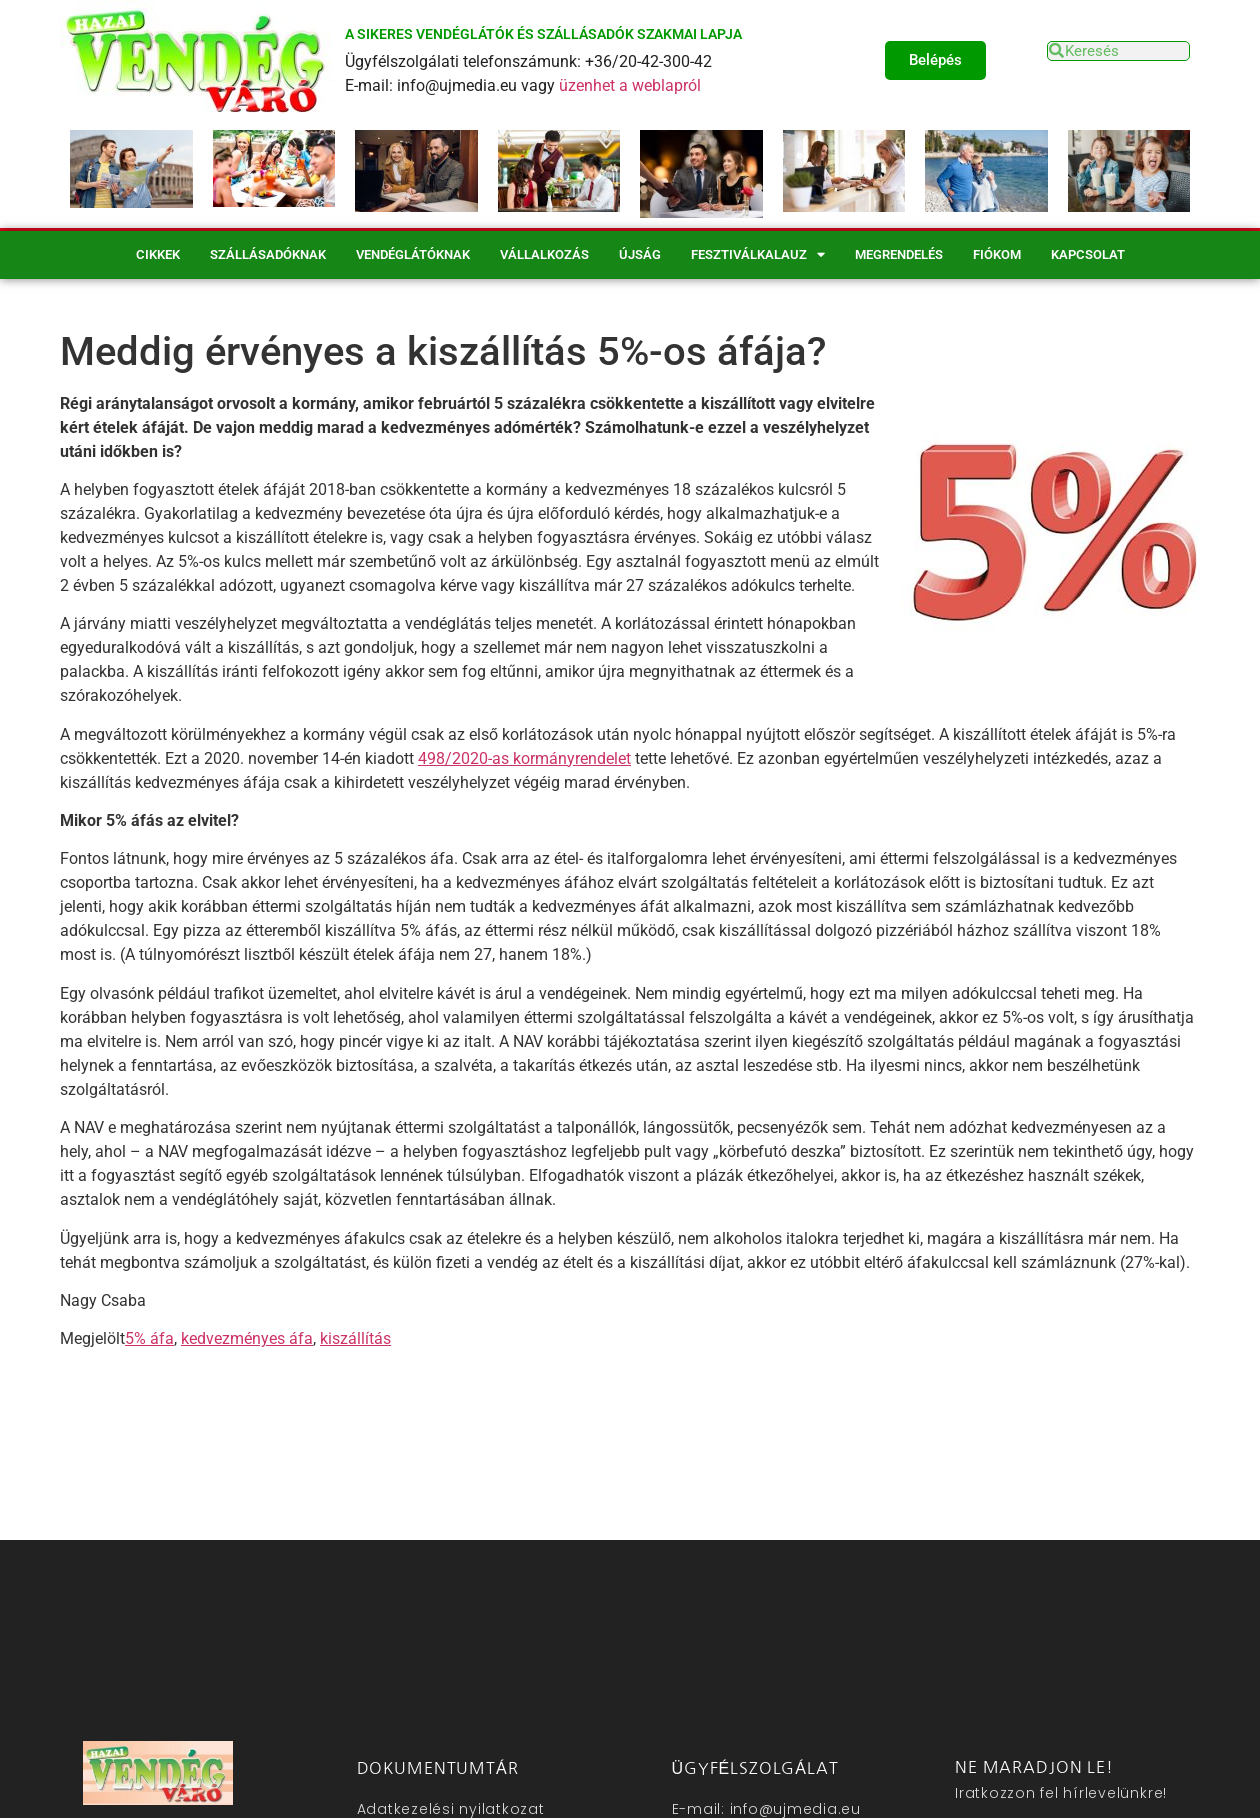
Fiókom (997, 254)
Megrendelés (899, 254)
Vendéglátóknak (413, 254)
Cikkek (158, 254)
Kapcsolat (1088, 254)
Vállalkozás (544, 254)
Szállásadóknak (268, 254)
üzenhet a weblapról (630, 85)
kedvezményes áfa (247, 1338)
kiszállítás (355, 1338)
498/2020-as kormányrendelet (524, 758)
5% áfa (149, 1338)
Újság (640, 254)
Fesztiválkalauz (758, 254)
